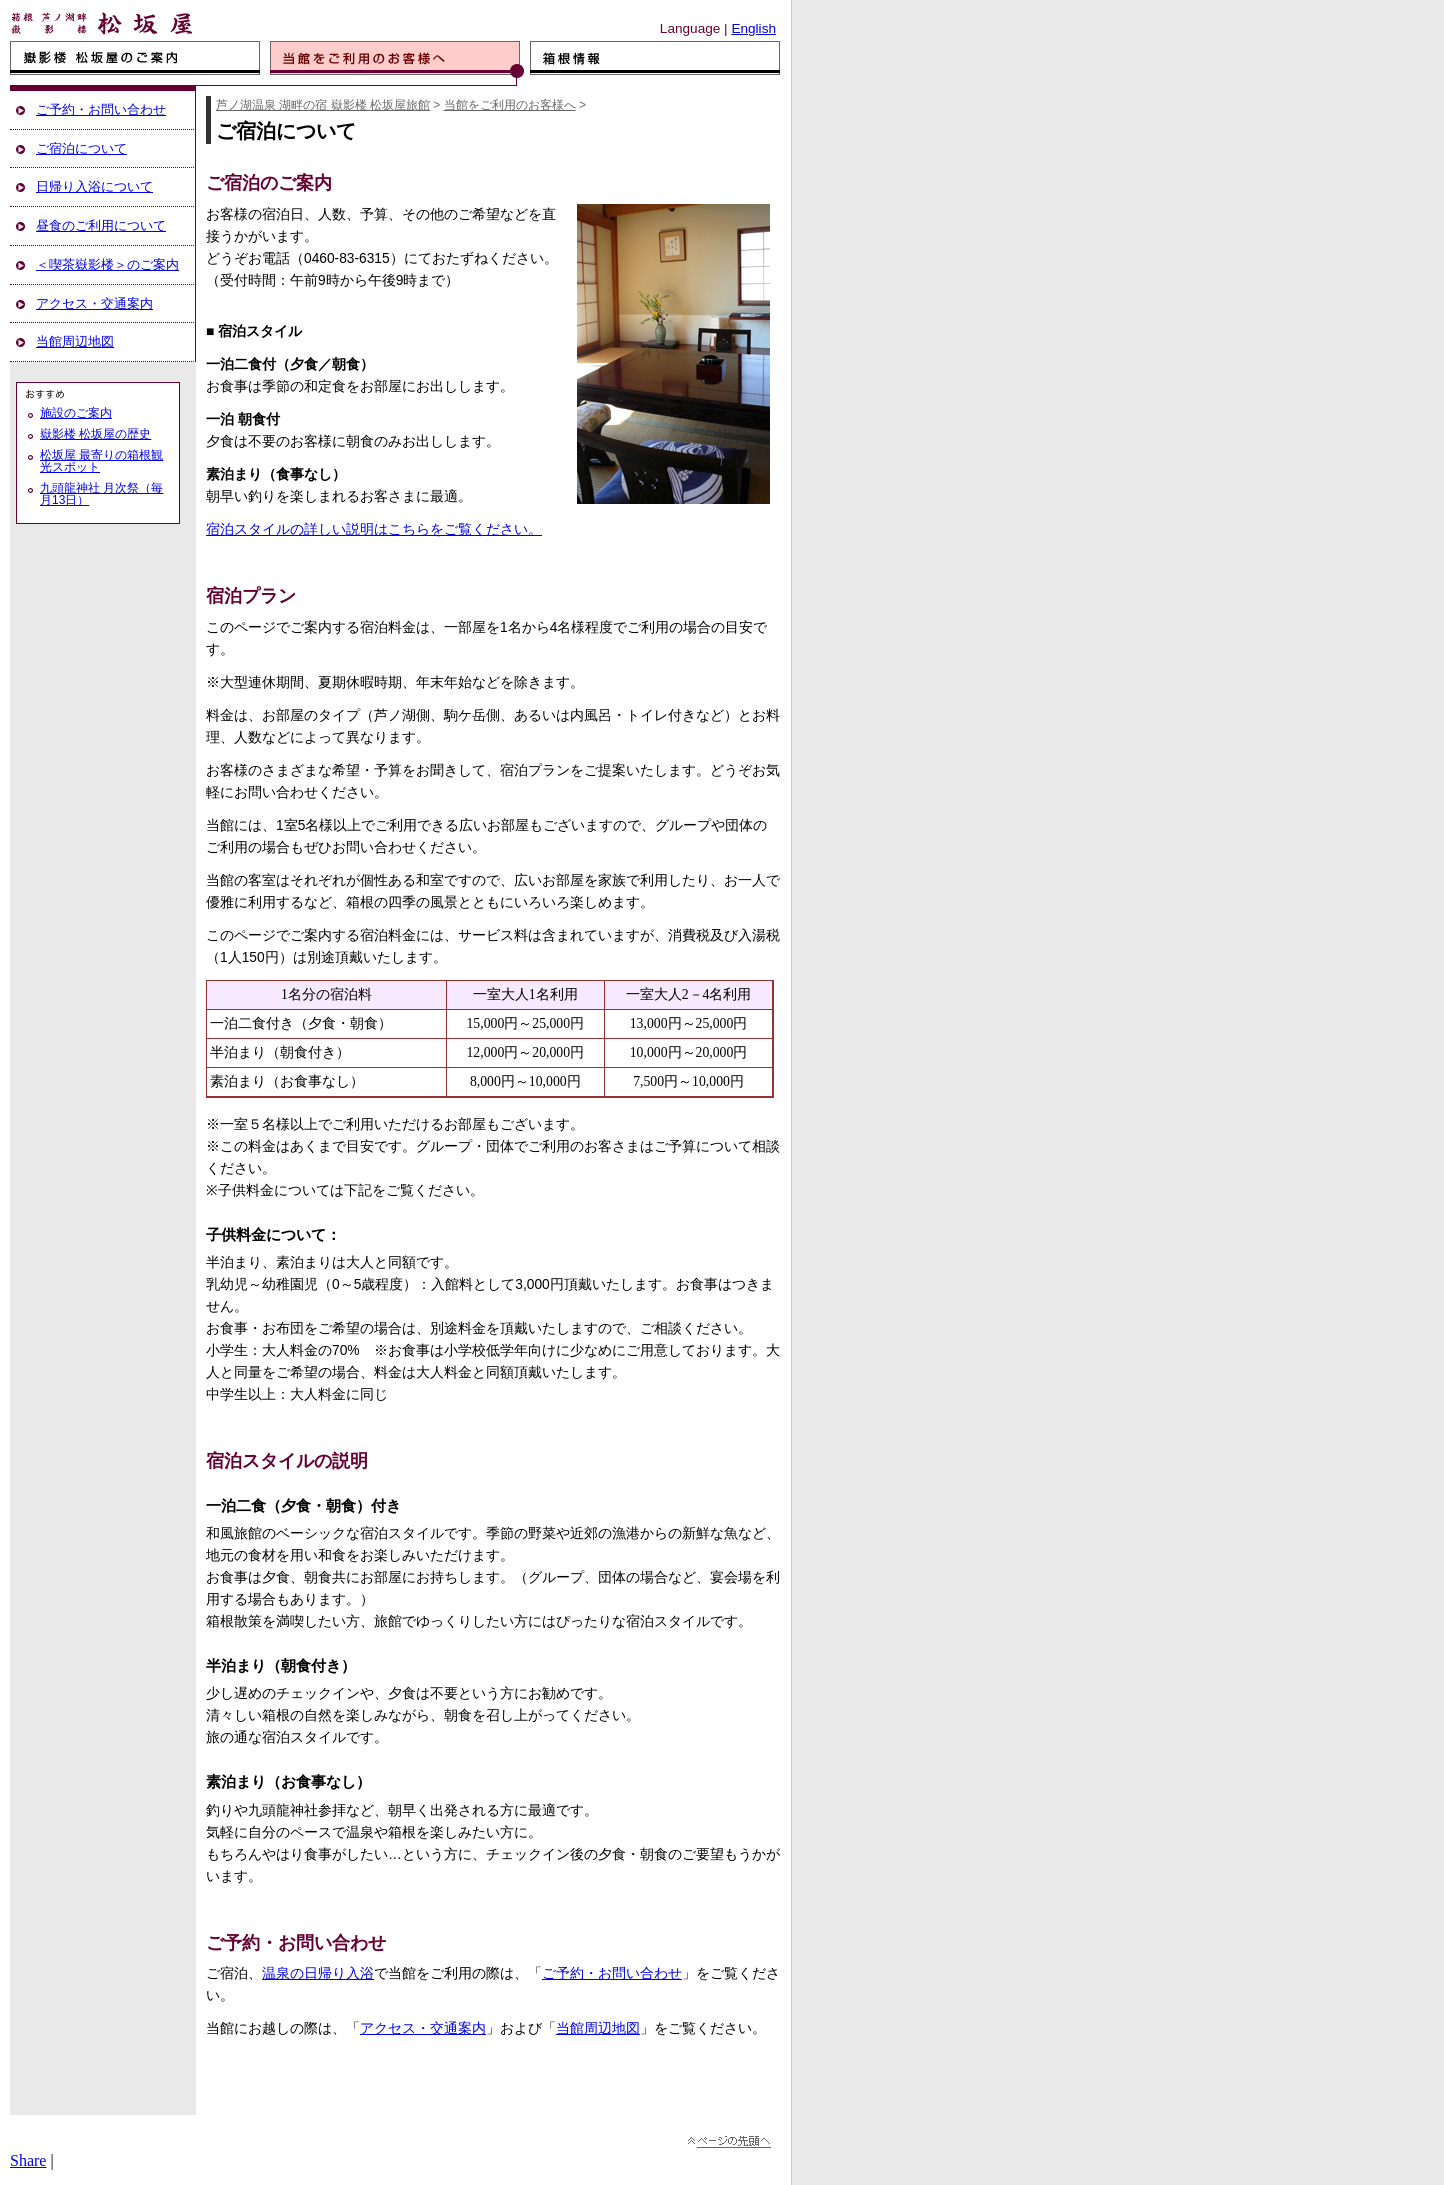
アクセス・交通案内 (423, 2028)
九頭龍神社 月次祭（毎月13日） (101, 494)
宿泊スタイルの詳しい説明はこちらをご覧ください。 (374, 529)
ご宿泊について (81, 148)
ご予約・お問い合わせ (612, 1973)
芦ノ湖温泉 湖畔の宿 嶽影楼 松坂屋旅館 (323, 105)
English (753, 28)
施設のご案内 (76, 413)
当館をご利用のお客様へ (510, 105)
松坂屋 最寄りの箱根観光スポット (101, 461)
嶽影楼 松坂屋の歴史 (95, 434)
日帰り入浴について (94, 186)
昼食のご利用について (101, 225)
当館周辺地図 (598, 2028)
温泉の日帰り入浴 (318, 1973)
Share (28, 2160)
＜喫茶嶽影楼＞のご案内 (107, 264)
